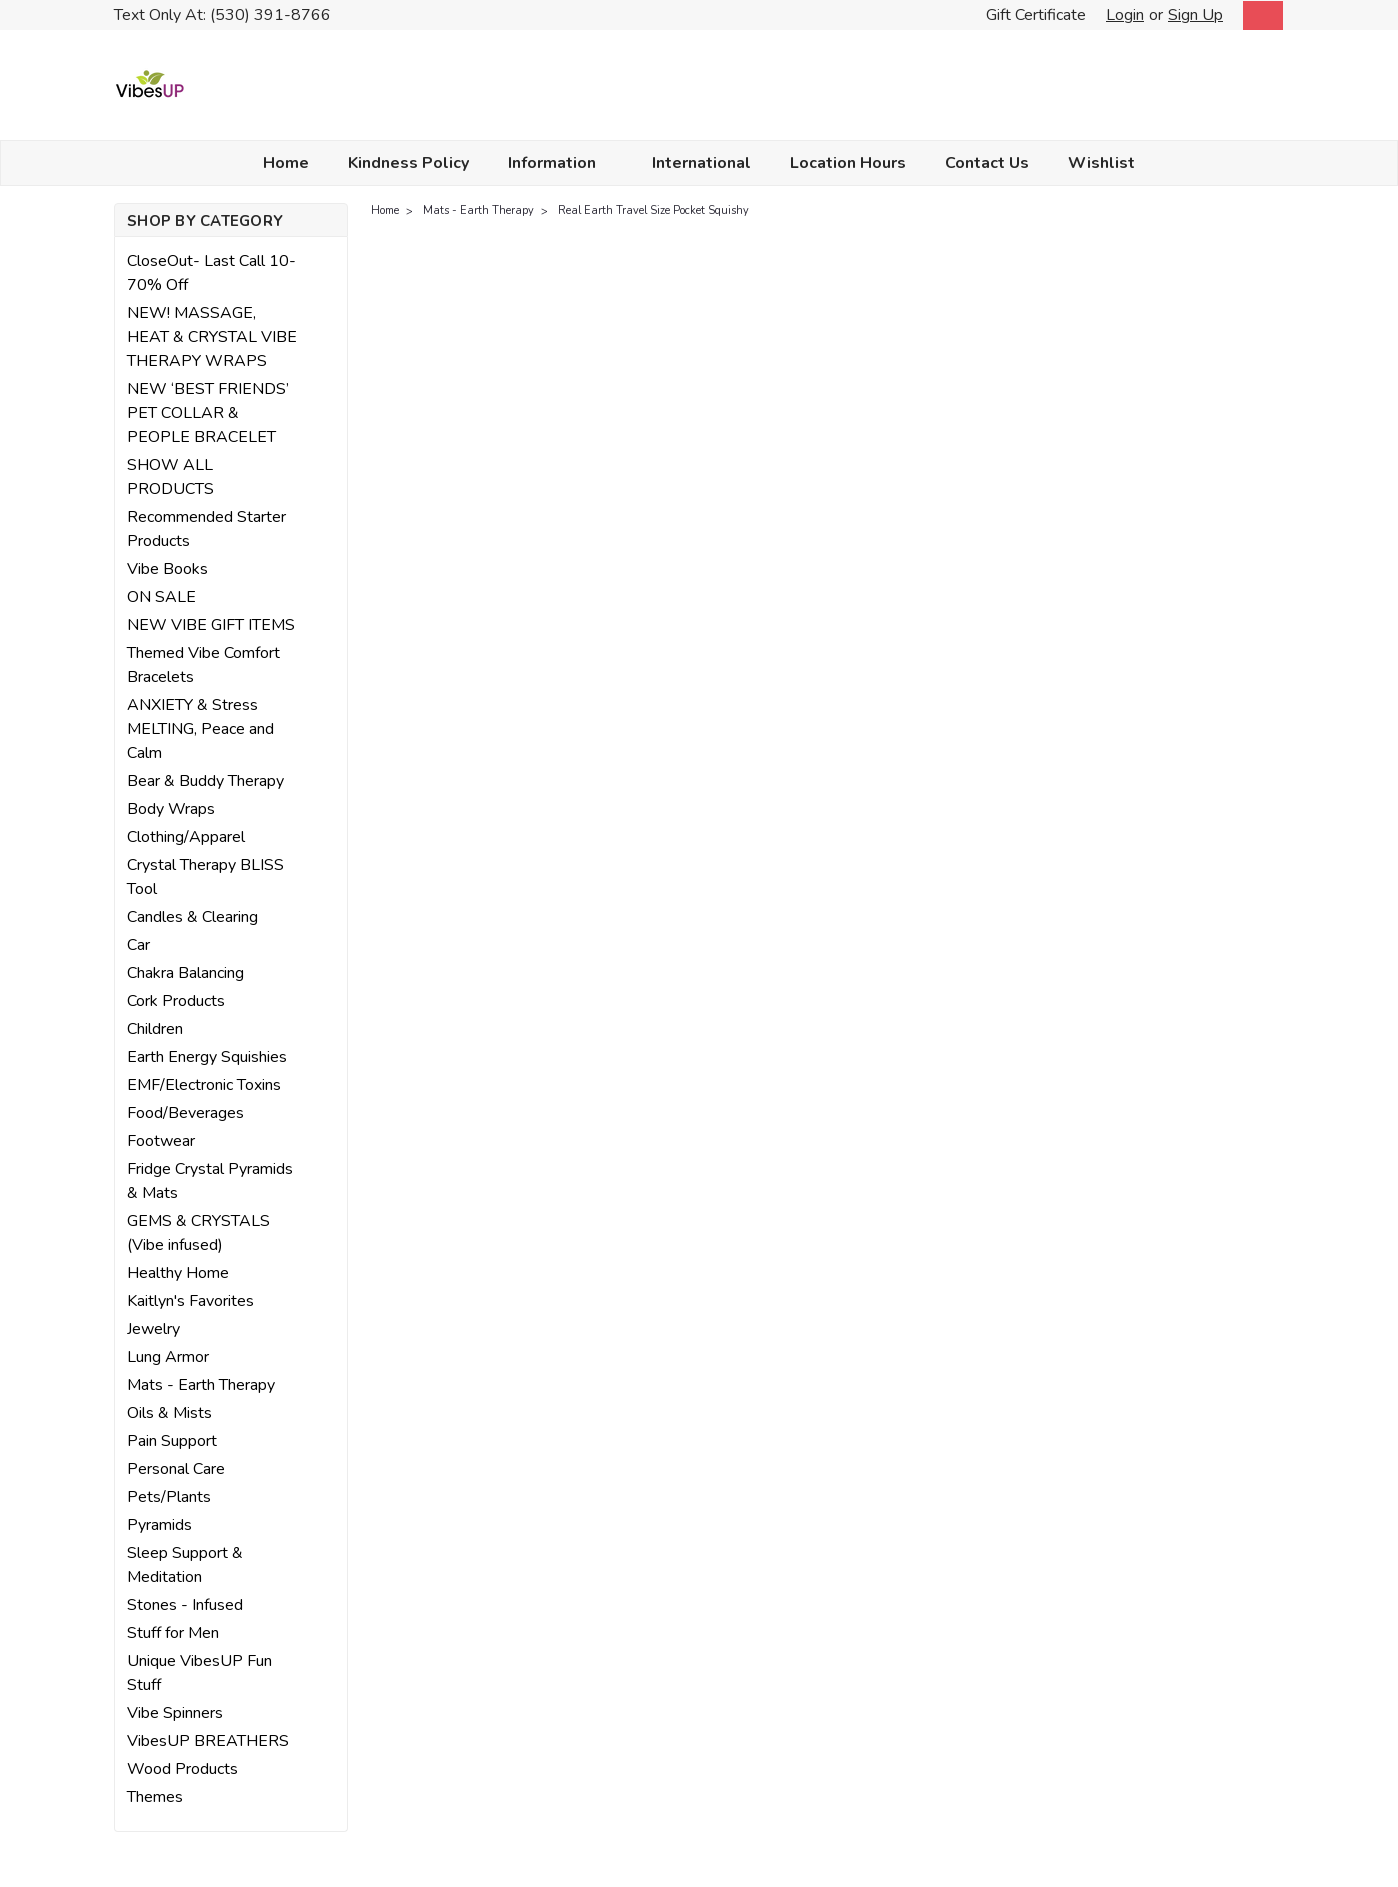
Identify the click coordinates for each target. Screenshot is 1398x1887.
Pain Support (172, 1441)
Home (286, 163)
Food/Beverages (185, 1113)
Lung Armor (168, 1357)
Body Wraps (171, 809)
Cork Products (176, 1001)
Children (155, 1029)
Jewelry (153, 1329)
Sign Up (1195, 15)
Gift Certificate (1036, 15)
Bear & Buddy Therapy (205, 781)
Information (560, 163)
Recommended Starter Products (206, 529)
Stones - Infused (185, 1605)
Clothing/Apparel (186, 837)
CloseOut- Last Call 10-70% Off (211, 273)
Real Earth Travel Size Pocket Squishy (653, 210)
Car (138, 945)
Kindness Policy (408, 163)
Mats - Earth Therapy (201, 1385)
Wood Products (182, 1769)
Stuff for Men (173, 1633)
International (701, 163)
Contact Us (987, 163)
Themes (155, 1797)
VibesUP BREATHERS (208, 1741)
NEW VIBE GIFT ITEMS (211, 625)
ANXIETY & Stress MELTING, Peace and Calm (200, 729)
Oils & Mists (169, 1413)
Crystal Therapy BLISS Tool (205, 877)
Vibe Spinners (175, 1713)
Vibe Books (167, 569)
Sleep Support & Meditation (185, 1565)
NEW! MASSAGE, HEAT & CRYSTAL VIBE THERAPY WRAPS (212, 337)
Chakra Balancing (185, 973)
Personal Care (176, 1469)
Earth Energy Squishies (207, 1057)
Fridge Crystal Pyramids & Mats (210, 1181)
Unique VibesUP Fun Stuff (199, 1673)
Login (1125, 15)
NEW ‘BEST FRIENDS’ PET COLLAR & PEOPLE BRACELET (208, 413)
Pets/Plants (169, 1497)
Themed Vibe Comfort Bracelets (203, 665)
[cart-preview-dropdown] (1258, 15)
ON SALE (161, 597)
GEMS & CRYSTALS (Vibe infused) (198, 1233)
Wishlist (1101, 163)
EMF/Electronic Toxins (204, 1085)
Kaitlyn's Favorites (190, 1301)
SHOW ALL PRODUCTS (170, 477)
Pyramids (159, 1525)
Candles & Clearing (192, 917)
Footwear (161, 1141)
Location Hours (848, 163)
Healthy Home (178, 1273)
